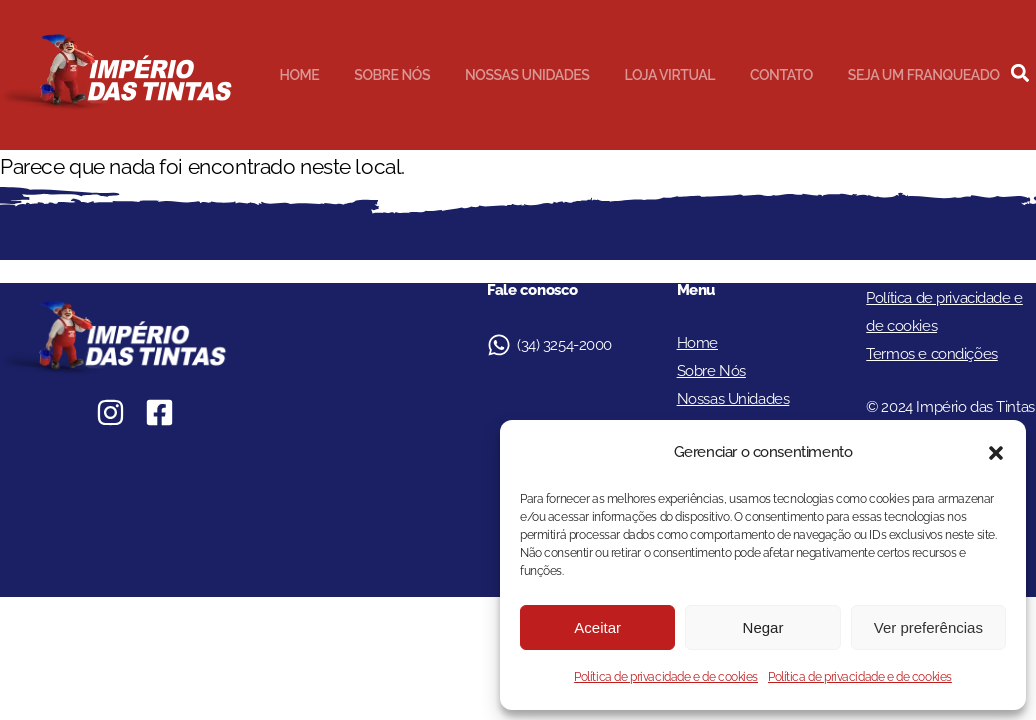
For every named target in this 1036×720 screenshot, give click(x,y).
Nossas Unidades (527, 75)
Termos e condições (931, 354)
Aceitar (597, 627)
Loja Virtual (669, 75)
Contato (781, 75)
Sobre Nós (392, 75)
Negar (763, 627)
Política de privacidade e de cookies (666, 677)
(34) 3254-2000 (564, 345)
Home (299, 75)
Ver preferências (928, 627)
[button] (996, 453)
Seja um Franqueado (924, 75)
